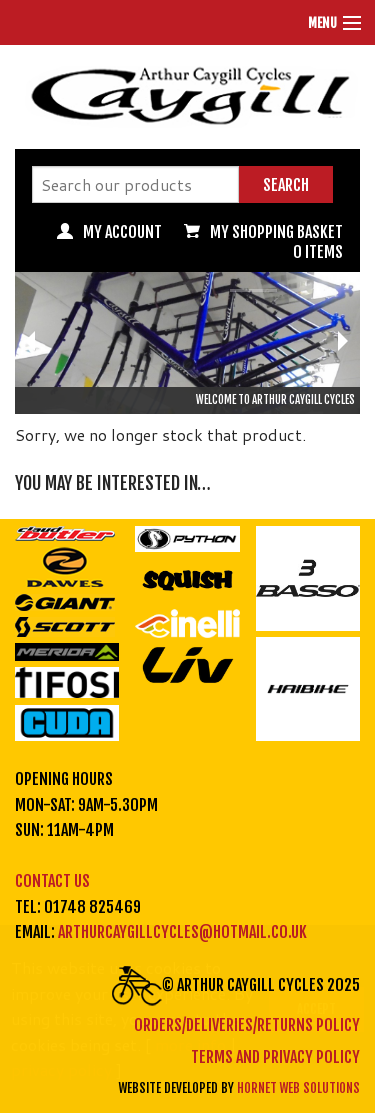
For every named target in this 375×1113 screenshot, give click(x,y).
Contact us (52, 881)
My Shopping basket (276, 232)
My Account (122, 232)
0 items (318, 252)
